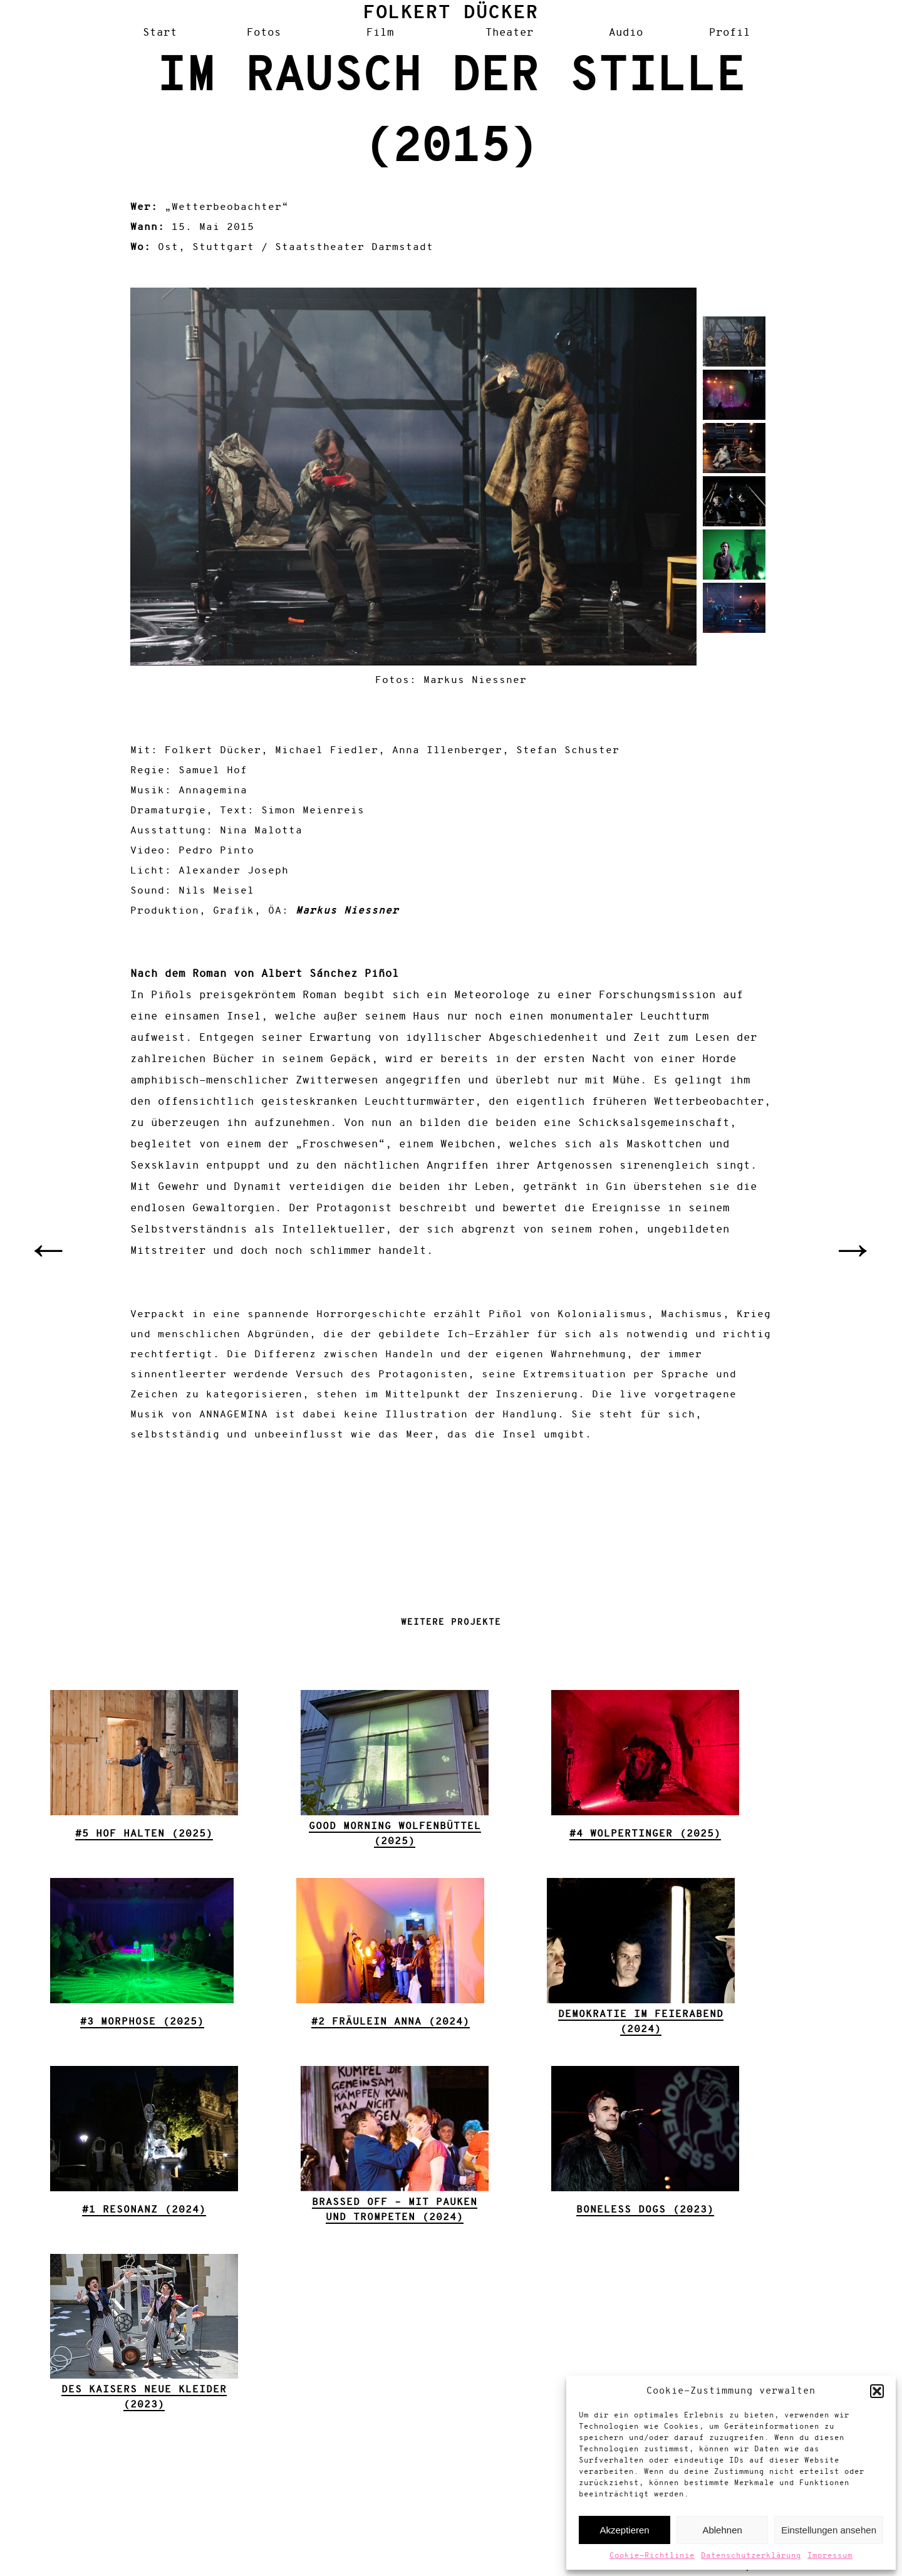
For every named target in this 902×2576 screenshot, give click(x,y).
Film (380, 33)
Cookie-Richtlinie (652, 2556)
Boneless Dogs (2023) (645, 2210)
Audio (626, 33)
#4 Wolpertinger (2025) (645, 1834)
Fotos (264, 33)
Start (160, 33)
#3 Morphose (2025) (142, 2022)
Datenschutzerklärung (751, 2556)
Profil (729, 33)
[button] (877, 2391)
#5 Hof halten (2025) (144, 1834)
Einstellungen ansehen (828, 2530)
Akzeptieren (624, 2530)
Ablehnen (722, 2530)
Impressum (830, 2556)
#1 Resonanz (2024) (144, 2210)
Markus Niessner (347, 911)
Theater (509, 33)
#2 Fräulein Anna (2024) (390, 2022)
